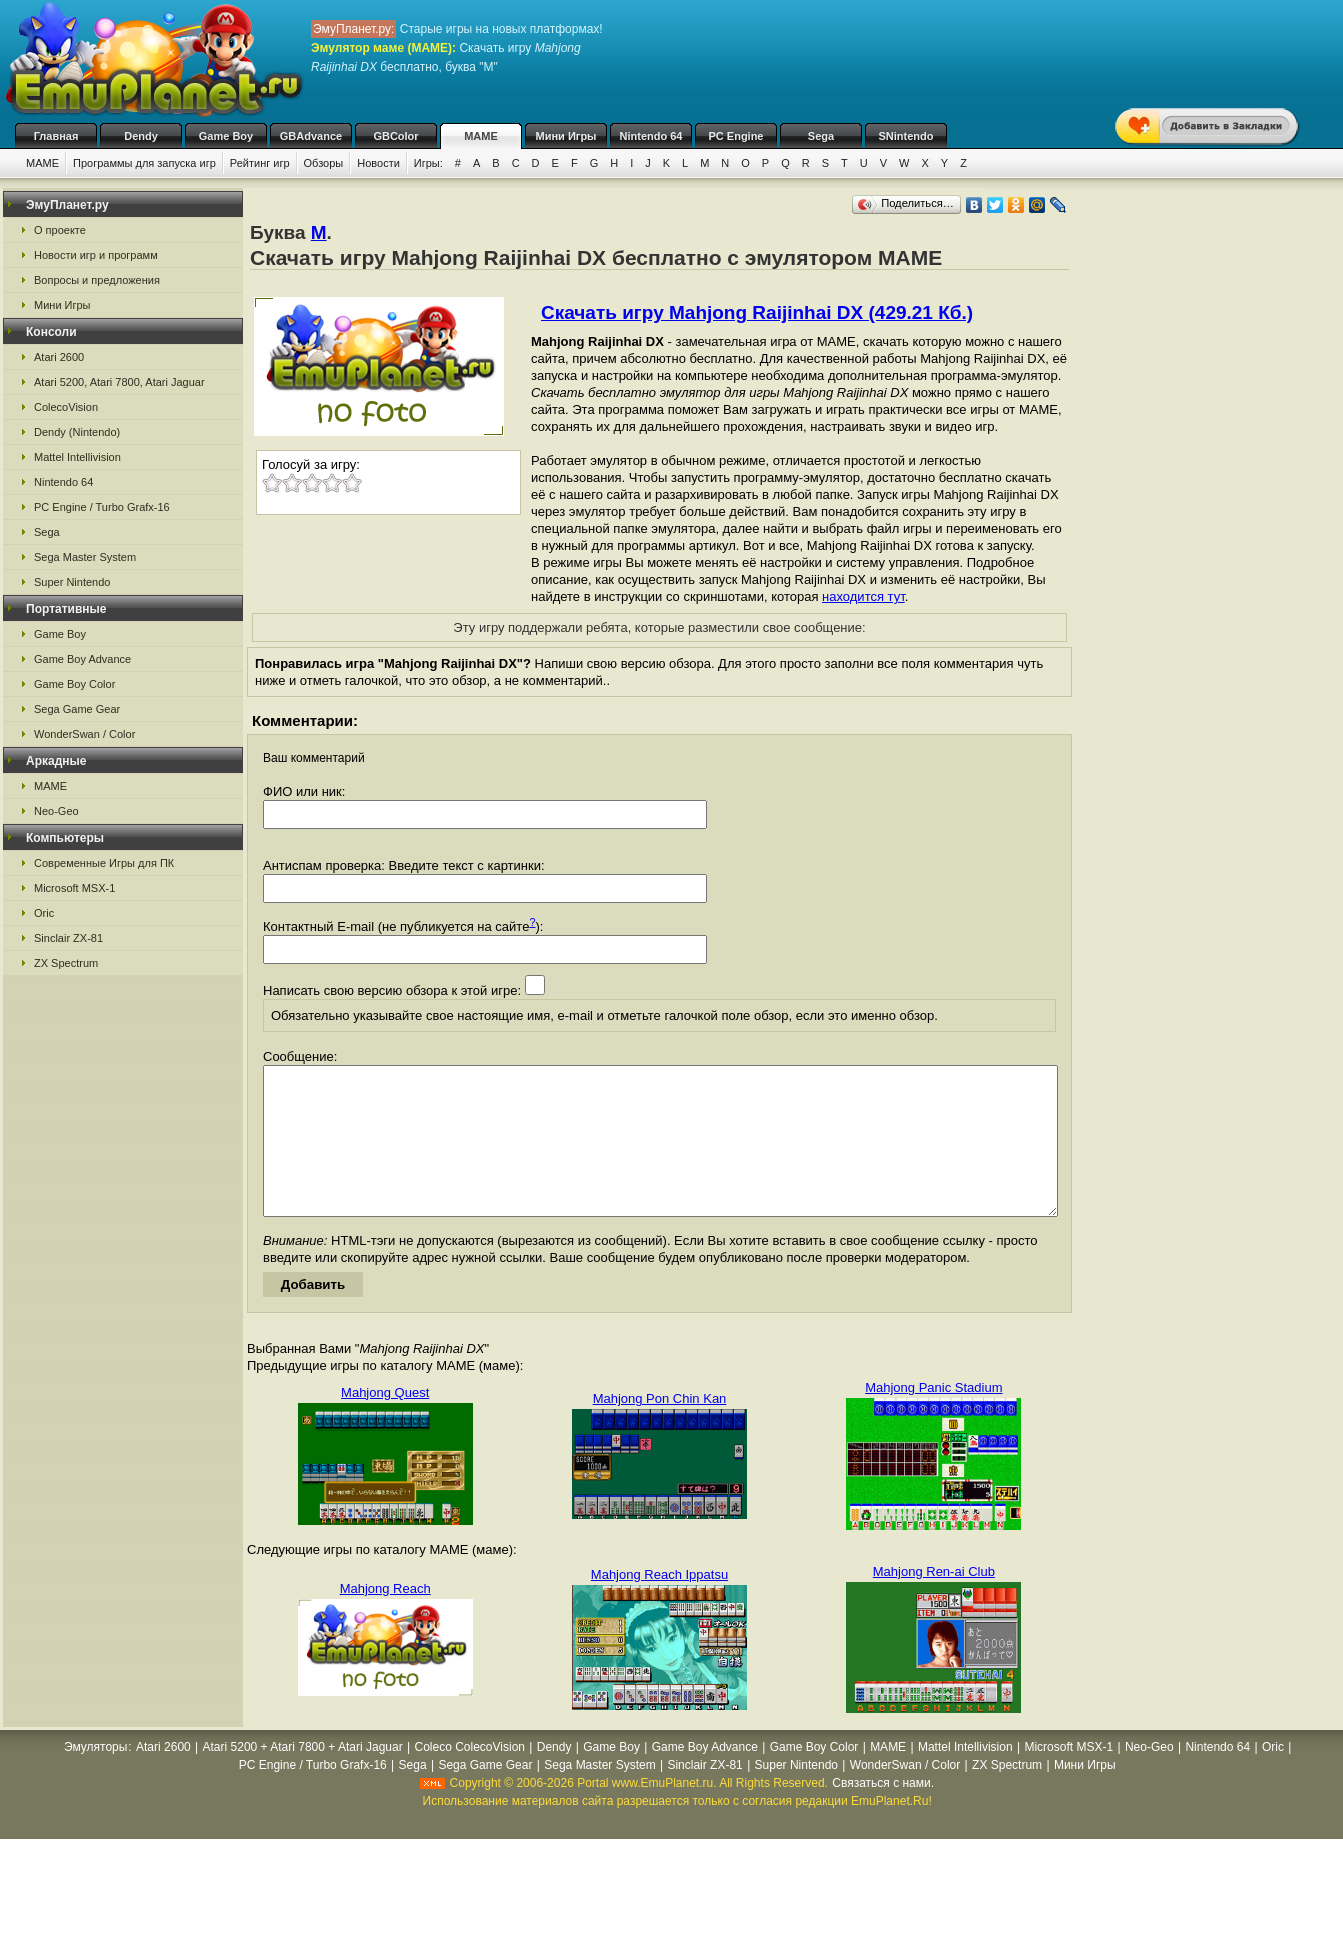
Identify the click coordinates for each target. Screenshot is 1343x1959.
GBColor (395, 136)
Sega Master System (85, 557)
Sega (821, 136)
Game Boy (226, 136)
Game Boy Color (74, 684)
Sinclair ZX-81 (68, 938)
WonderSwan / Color (84, 734)
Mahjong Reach (385, 1618)
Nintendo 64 (651, 136)
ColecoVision (66, 407)
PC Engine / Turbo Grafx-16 (102, 507)
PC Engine (735, 136)
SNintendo (906, 136)
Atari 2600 (59, 357)
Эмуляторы (95, 1777)
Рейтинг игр (260, 163)
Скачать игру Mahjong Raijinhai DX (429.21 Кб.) (757, 312)
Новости (378, 163)
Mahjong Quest (385, 1422)
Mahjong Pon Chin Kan (660, 1428)
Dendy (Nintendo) (77, 432)
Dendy (141, 136)
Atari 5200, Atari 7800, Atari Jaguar (119, 382)
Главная (56, 136)
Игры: (428, 163)
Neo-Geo (56, 811)
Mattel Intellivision (77, 457)
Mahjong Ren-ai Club (934, 1601)
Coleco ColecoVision (469, 1777)
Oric (44, 913)
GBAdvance (311, 136)
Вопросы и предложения (97, 280)
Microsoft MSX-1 (74, 888)
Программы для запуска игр (144, 163)
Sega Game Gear (77, 709)
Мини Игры (566, 136)
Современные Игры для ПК (104, 863)
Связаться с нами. (883, 1813)
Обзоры (324, 163)
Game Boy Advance (82, 659)
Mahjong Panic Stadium (933, 1417)
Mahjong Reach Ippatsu (659, 1604)
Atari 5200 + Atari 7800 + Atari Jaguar (303, 1777)
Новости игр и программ (96, 255)
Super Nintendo (72, 582)
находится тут (863, 596)
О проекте (60, 230)
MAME (481, 136)
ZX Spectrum (66, 963)
